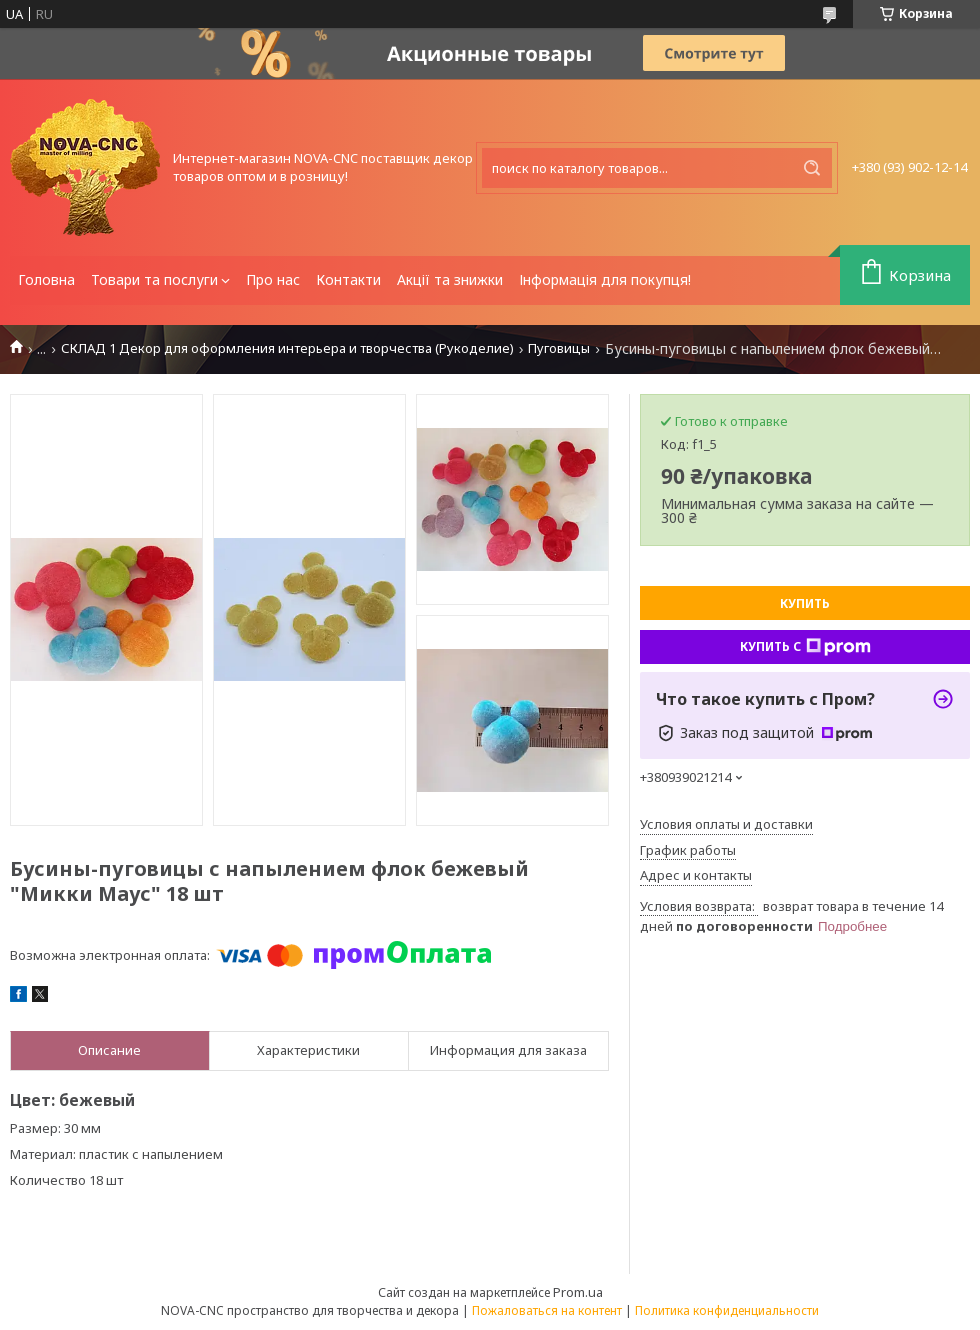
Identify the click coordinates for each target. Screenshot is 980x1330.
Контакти (348, 279)
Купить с (805, 647)
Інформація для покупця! (605, 279)
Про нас (273, 279)
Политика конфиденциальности (727, 1310)
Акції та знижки (450, 279)
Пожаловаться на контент (547, 1310)
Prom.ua (578, 1292)
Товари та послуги (154, 279)
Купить (805, 603)
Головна (46, 279)
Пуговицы (559, 348)
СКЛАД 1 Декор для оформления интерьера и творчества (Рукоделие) (287, 348)
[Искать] (812, 168)
